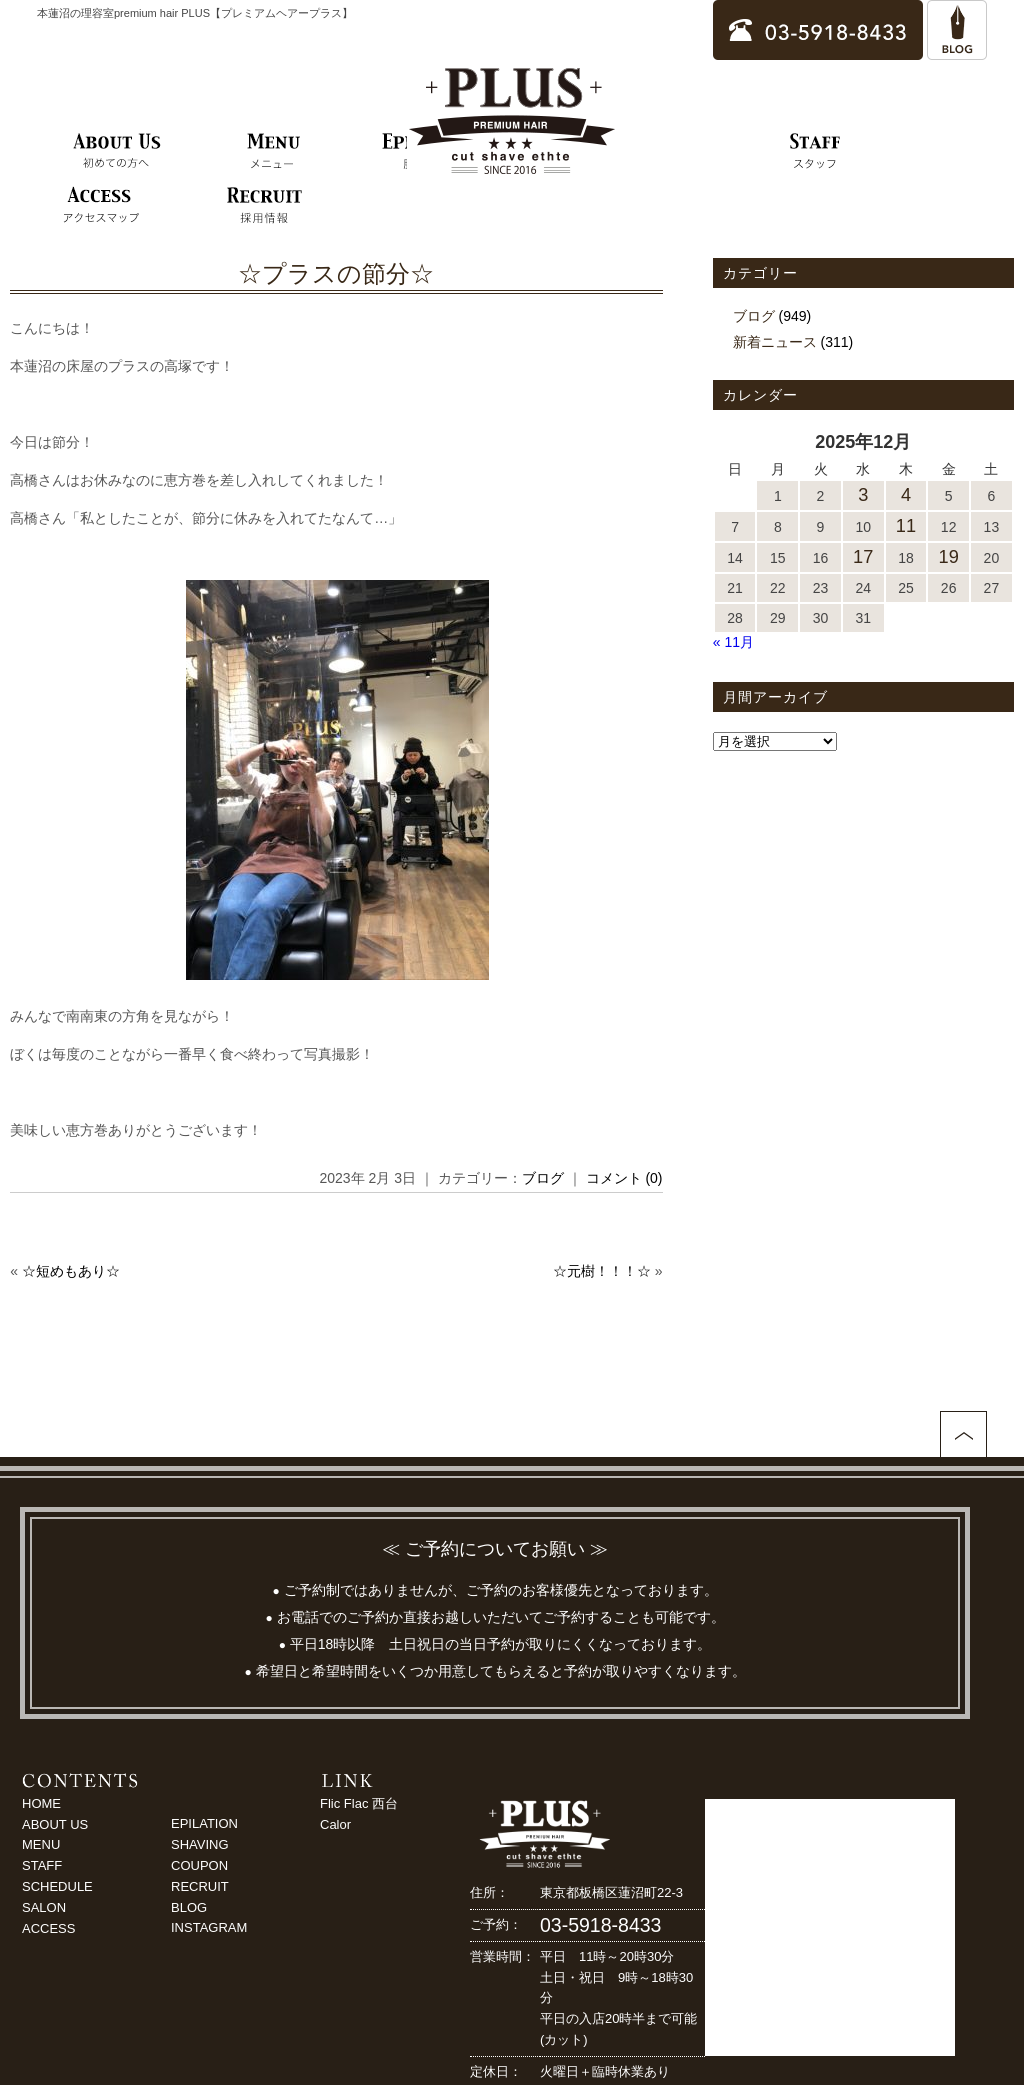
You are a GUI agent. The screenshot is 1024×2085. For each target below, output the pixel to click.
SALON (44, 1907)
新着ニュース (775, 342)
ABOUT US (55, 1824)
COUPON (199, 1865)
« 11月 (733, 642)
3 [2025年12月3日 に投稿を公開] (863, 495)
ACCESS (48, 1928)
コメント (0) (624, 1178)
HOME (41, 1803)
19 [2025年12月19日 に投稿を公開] (949, 557)
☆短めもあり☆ (71, 1271)
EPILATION (204, 1823)
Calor (335, 1824)
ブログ (543, 1178)
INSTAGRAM (209, 1927)
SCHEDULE (57, 1886)
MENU (41, 1844)
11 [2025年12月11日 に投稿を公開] (906, 526)
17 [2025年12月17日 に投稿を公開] (863, 557)
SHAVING (200, 1844)
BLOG (189, 1907)
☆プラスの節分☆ (336, 273)
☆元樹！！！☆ (602, 1271)
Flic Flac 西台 (359, 1803)
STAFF (42, 1865)
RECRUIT (200, 1886)
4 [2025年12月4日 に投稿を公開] (906, 495)
